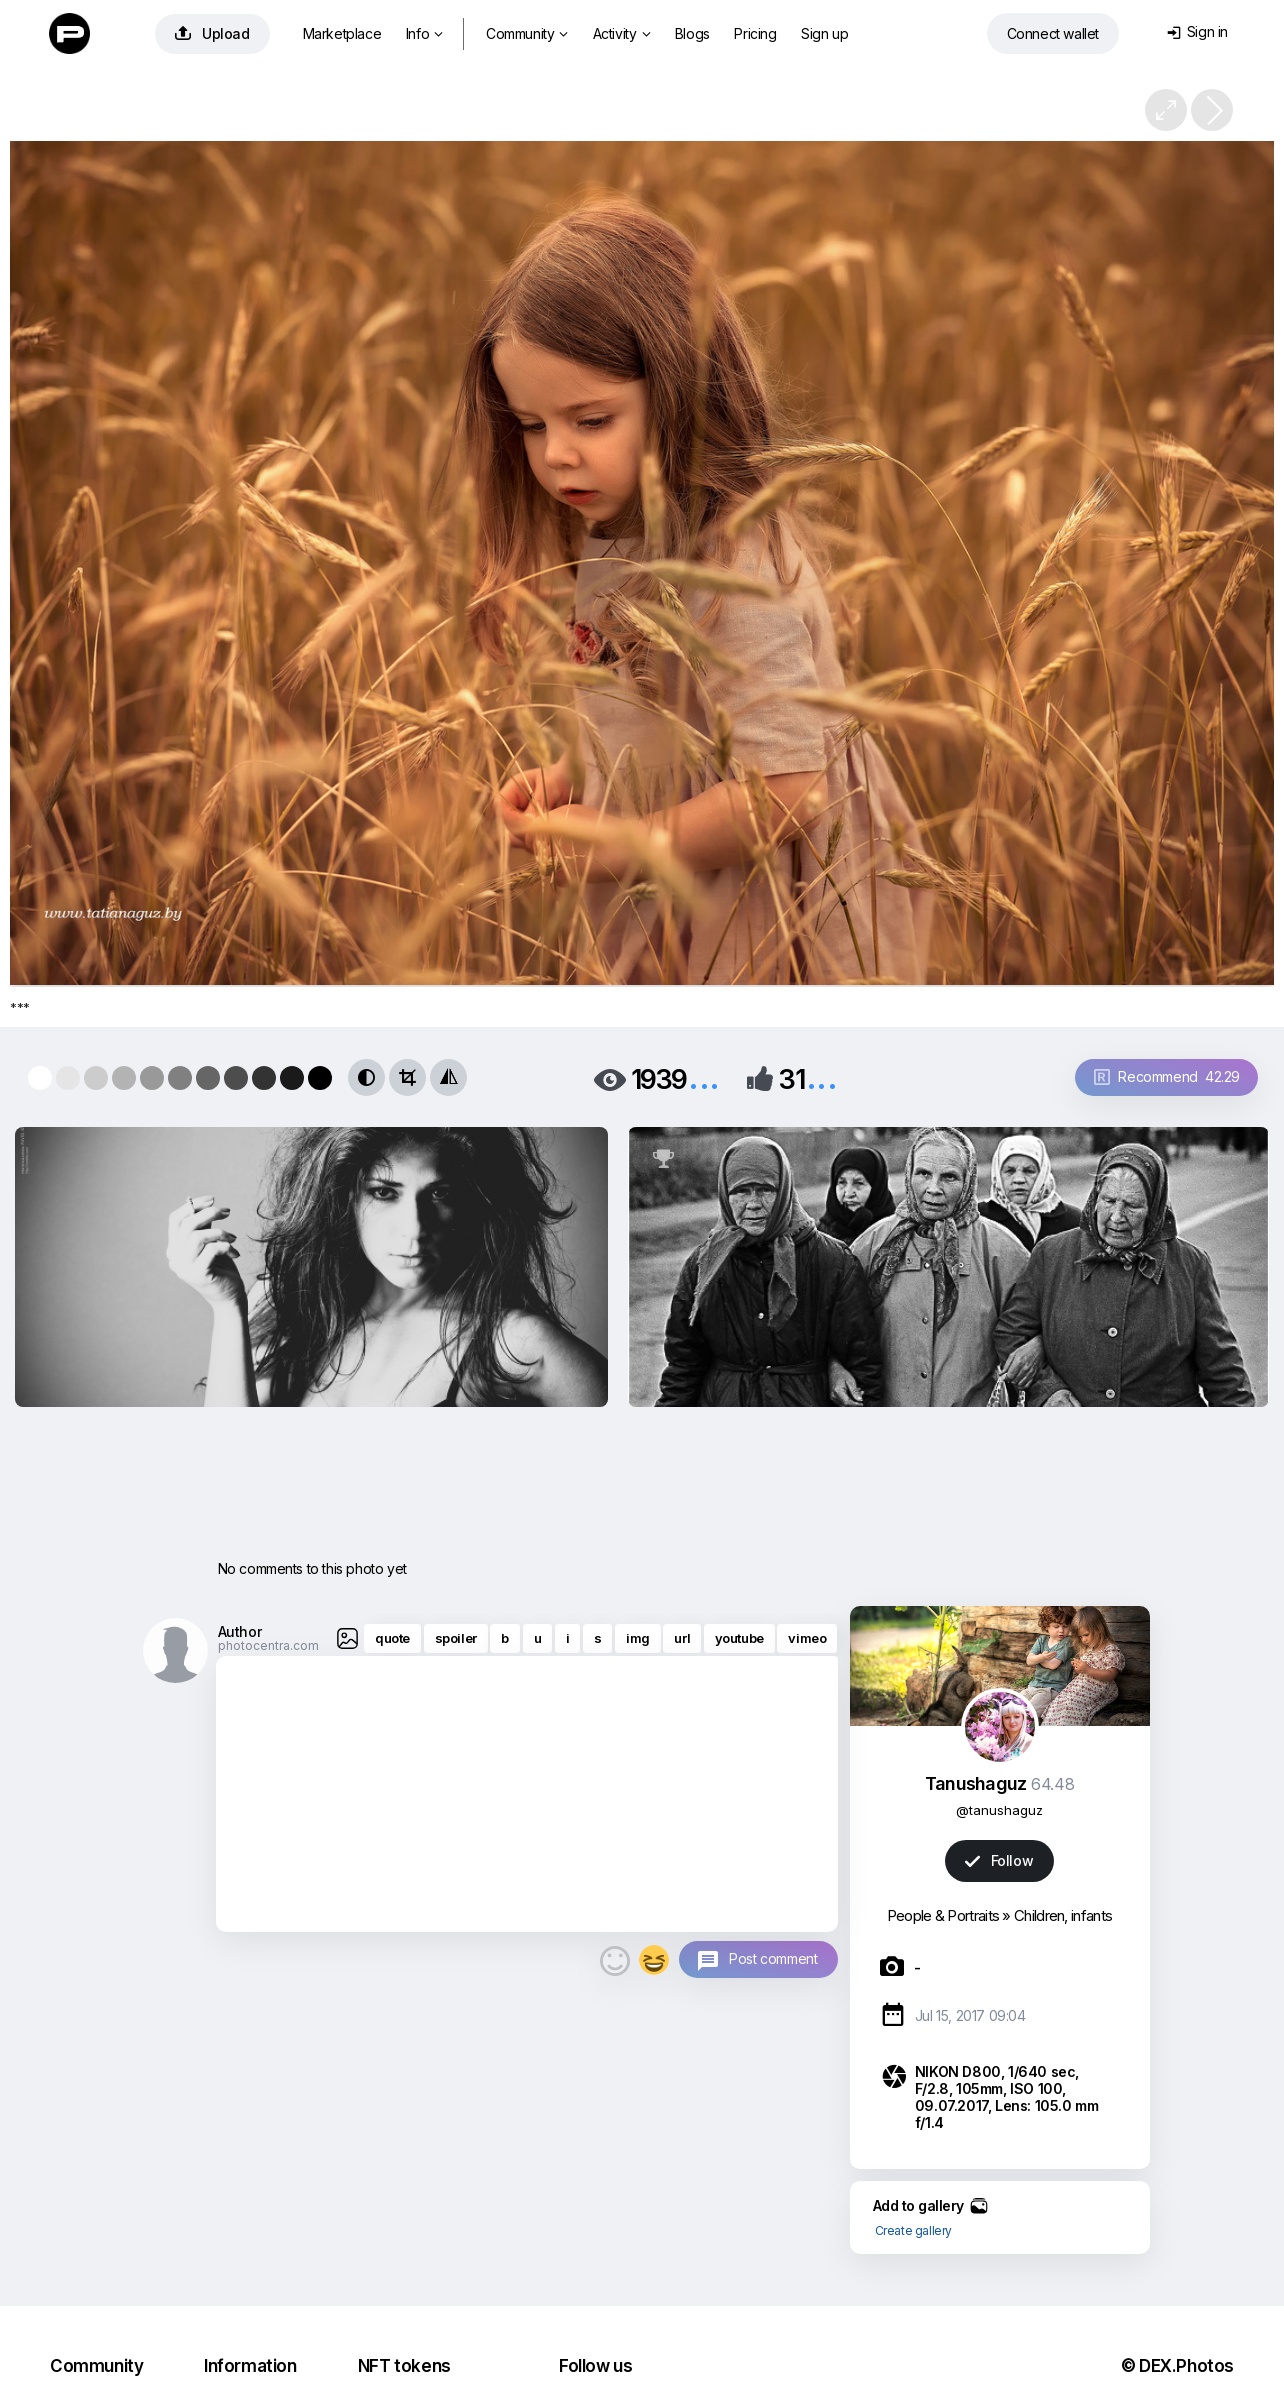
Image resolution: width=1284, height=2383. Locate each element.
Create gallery (913, 2230)
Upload (212, 33)
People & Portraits (943, 1915)
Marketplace (342, 33)
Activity (621, 33)
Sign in (1197, 31)
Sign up (824, 33)
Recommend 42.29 (1167, 1076)
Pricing (755, 33)
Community (527, 33)
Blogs (692, 33)
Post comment (773, 1958)
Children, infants (1063, 1915)
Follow (999, 1860)
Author (240, 1631)
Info (424, 33)
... (704, 1077)
